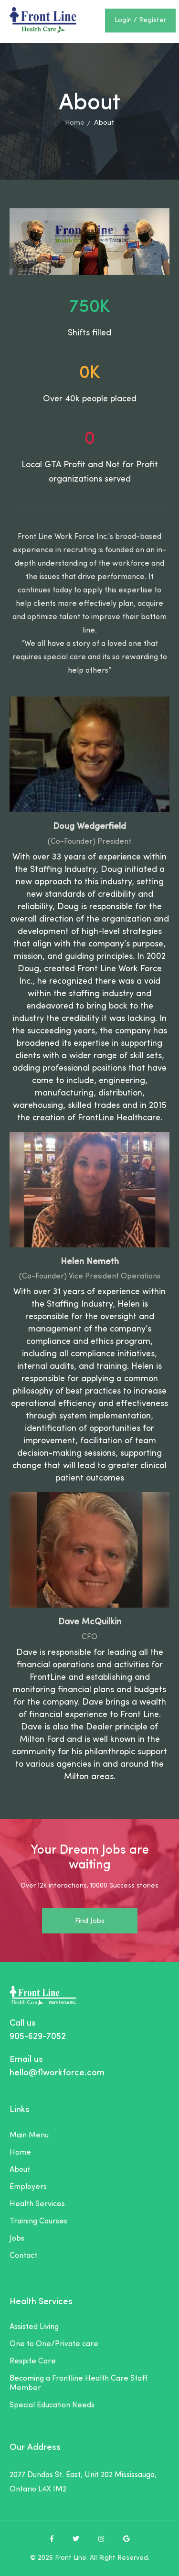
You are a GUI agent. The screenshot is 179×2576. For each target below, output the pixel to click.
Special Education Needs (52, 2405)
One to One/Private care (54, 2344)
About (20, 2170)
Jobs (17, 2239)
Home (74, 123)
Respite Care (33, 2361)
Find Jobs (90, 1921)
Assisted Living (34, 2327)
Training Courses (38, 2221)
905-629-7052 (38, 2036)
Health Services (37, 2204)
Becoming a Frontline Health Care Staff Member (78, 2383)
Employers (28, 2187)
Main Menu (29, 2135)
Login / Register (140, 20)
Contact (23, 2256)
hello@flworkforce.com (57, 2073)
